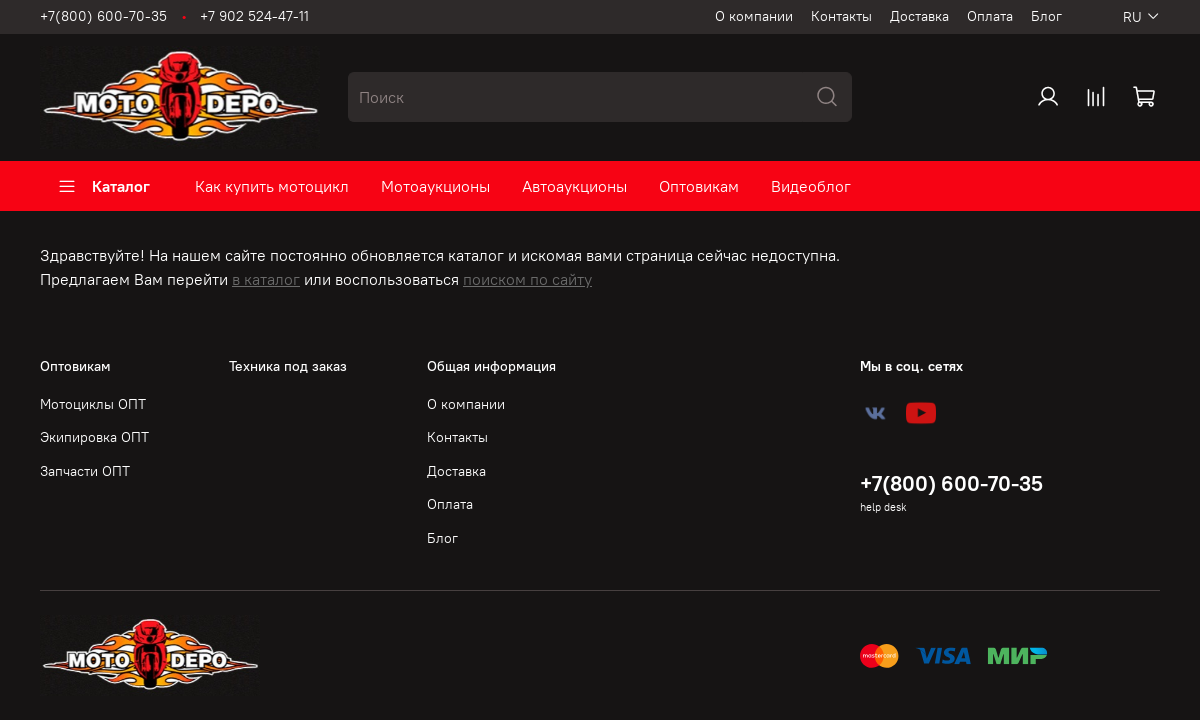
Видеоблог (811, 186)
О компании (754, 16)
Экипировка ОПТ (94, 437)
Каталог (103, 186)
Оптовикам (699, 186)
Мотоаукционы (435, 186)
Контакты (841, 16)
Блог (1046, 16)
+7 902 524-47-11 (254, 16)
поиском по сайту (527, 279)
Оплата (990, 16)
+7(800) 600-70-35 (103, 16)
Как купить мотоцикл (272, 186)
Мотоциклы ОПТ (93, 404)
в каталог (266, 279)
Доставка (919, 16)
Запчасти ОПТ (85, 471)
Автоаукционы (574, 186)
